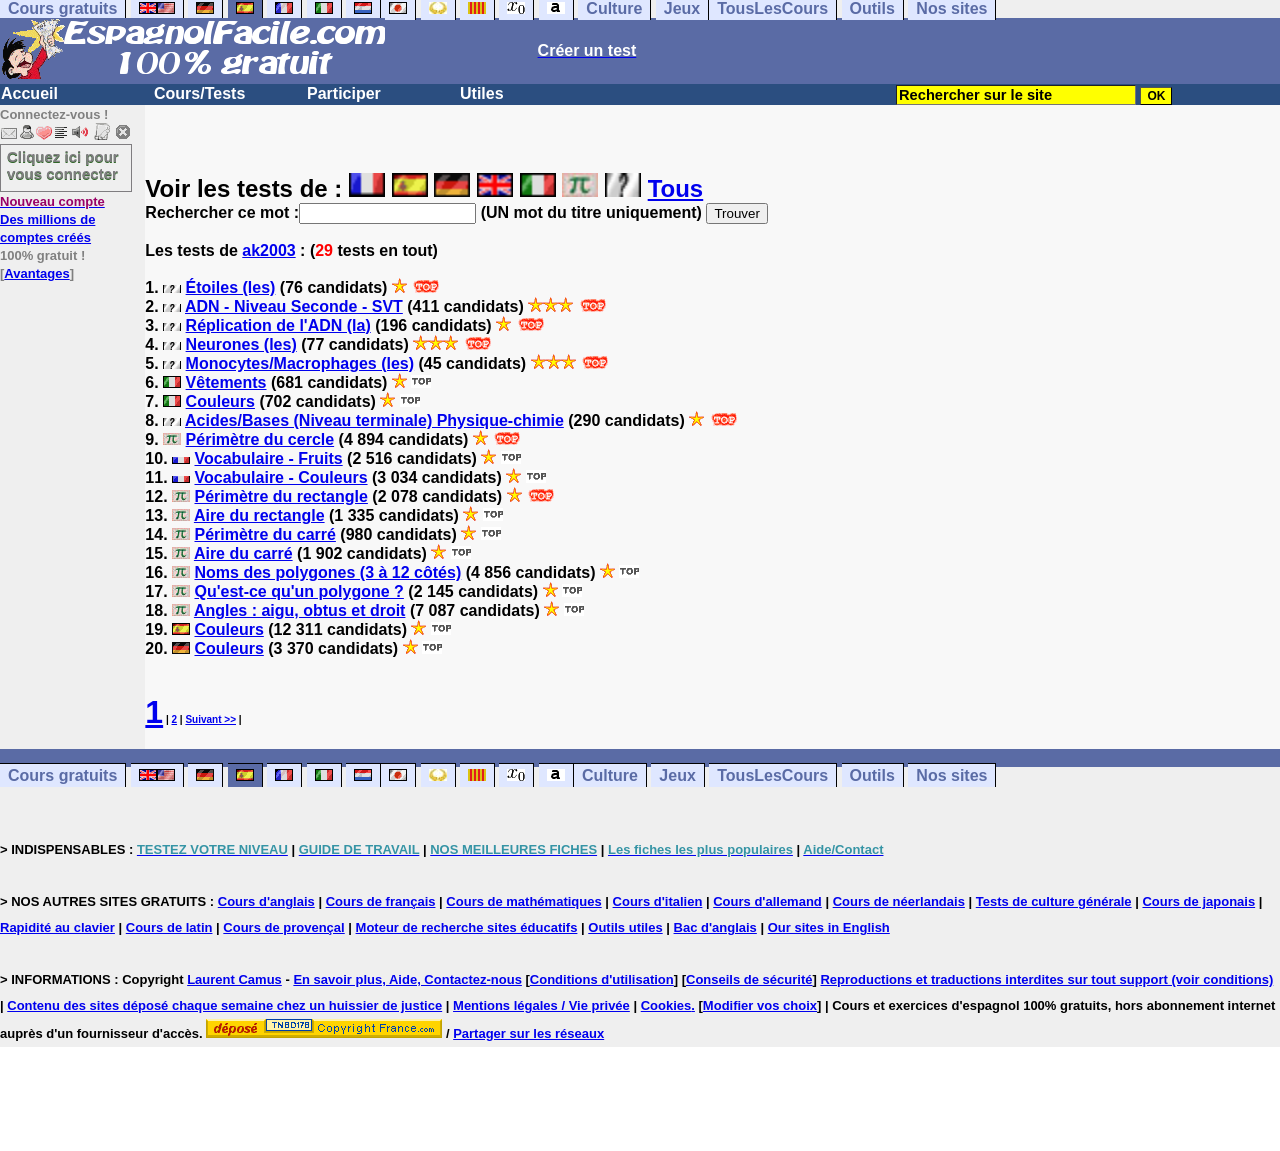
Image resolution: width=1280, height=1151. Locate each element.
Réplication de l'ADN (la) (278, 325)
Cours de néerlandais (899, 901)
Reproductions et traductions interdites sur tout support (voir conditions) (1046, 979)
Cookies (666, 1005)
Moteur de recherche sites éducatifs (467, 927)
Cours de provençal (283, 927)
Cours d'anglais (266, 901)
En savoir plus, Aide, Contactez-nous (407, 979)
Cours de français (381, 901)
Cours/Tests (199, 93)
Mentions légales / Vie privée (541, 1005)
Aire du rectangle (259, 515)
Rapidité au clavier (57, 927)
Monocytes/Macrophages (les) (300, 363)
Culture (610, 775)
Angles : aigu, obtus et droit (300, 610)
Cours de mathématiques (523, 901)
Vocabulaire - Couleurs (280, 477)
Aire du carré (243, 553)
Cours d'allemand (767, 901)
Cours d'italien (658, 901)
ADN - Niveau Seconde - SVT (294, 306)
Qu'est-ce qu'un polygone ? (298, 591)
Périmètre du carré (264, 534)
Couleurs (220, 401)
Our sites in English (829, 927)
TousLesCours (772, 775)
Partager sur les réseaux (528, 1033)
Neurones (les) (241, 344)
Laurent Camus (234, 979)
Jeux (677, 775)
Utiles (482, 93)
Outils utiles (625, 927)
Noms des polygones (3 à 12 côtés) (327, 572)
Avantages (36, 273)
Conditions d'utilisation (602, 979)
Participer (344, 93)
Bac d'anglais (715, 927)
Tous (676, 188)
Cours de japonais (1198, 901)
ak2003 (268, 250)
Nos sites (951, 775)
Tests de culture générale (1054, 901)
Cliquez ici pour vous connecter (63, 165)
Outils (872, 775)
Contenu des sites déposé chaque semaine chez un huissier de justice (224, 1005)
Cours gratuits (62, 775)
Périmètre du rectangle (280, 496)
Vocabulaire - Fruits (268, 458)
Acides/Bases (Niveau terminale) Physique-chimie (374, 420)
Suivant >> (210, 719)
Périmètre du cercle (260, 439)
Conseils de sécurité (749, 979)
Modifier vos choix (760, 1005)
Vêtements (226, 382)
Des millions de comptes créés (52, 219)
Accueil (29, 93)
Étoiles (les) (231, 287)
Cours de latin (169, 927)
